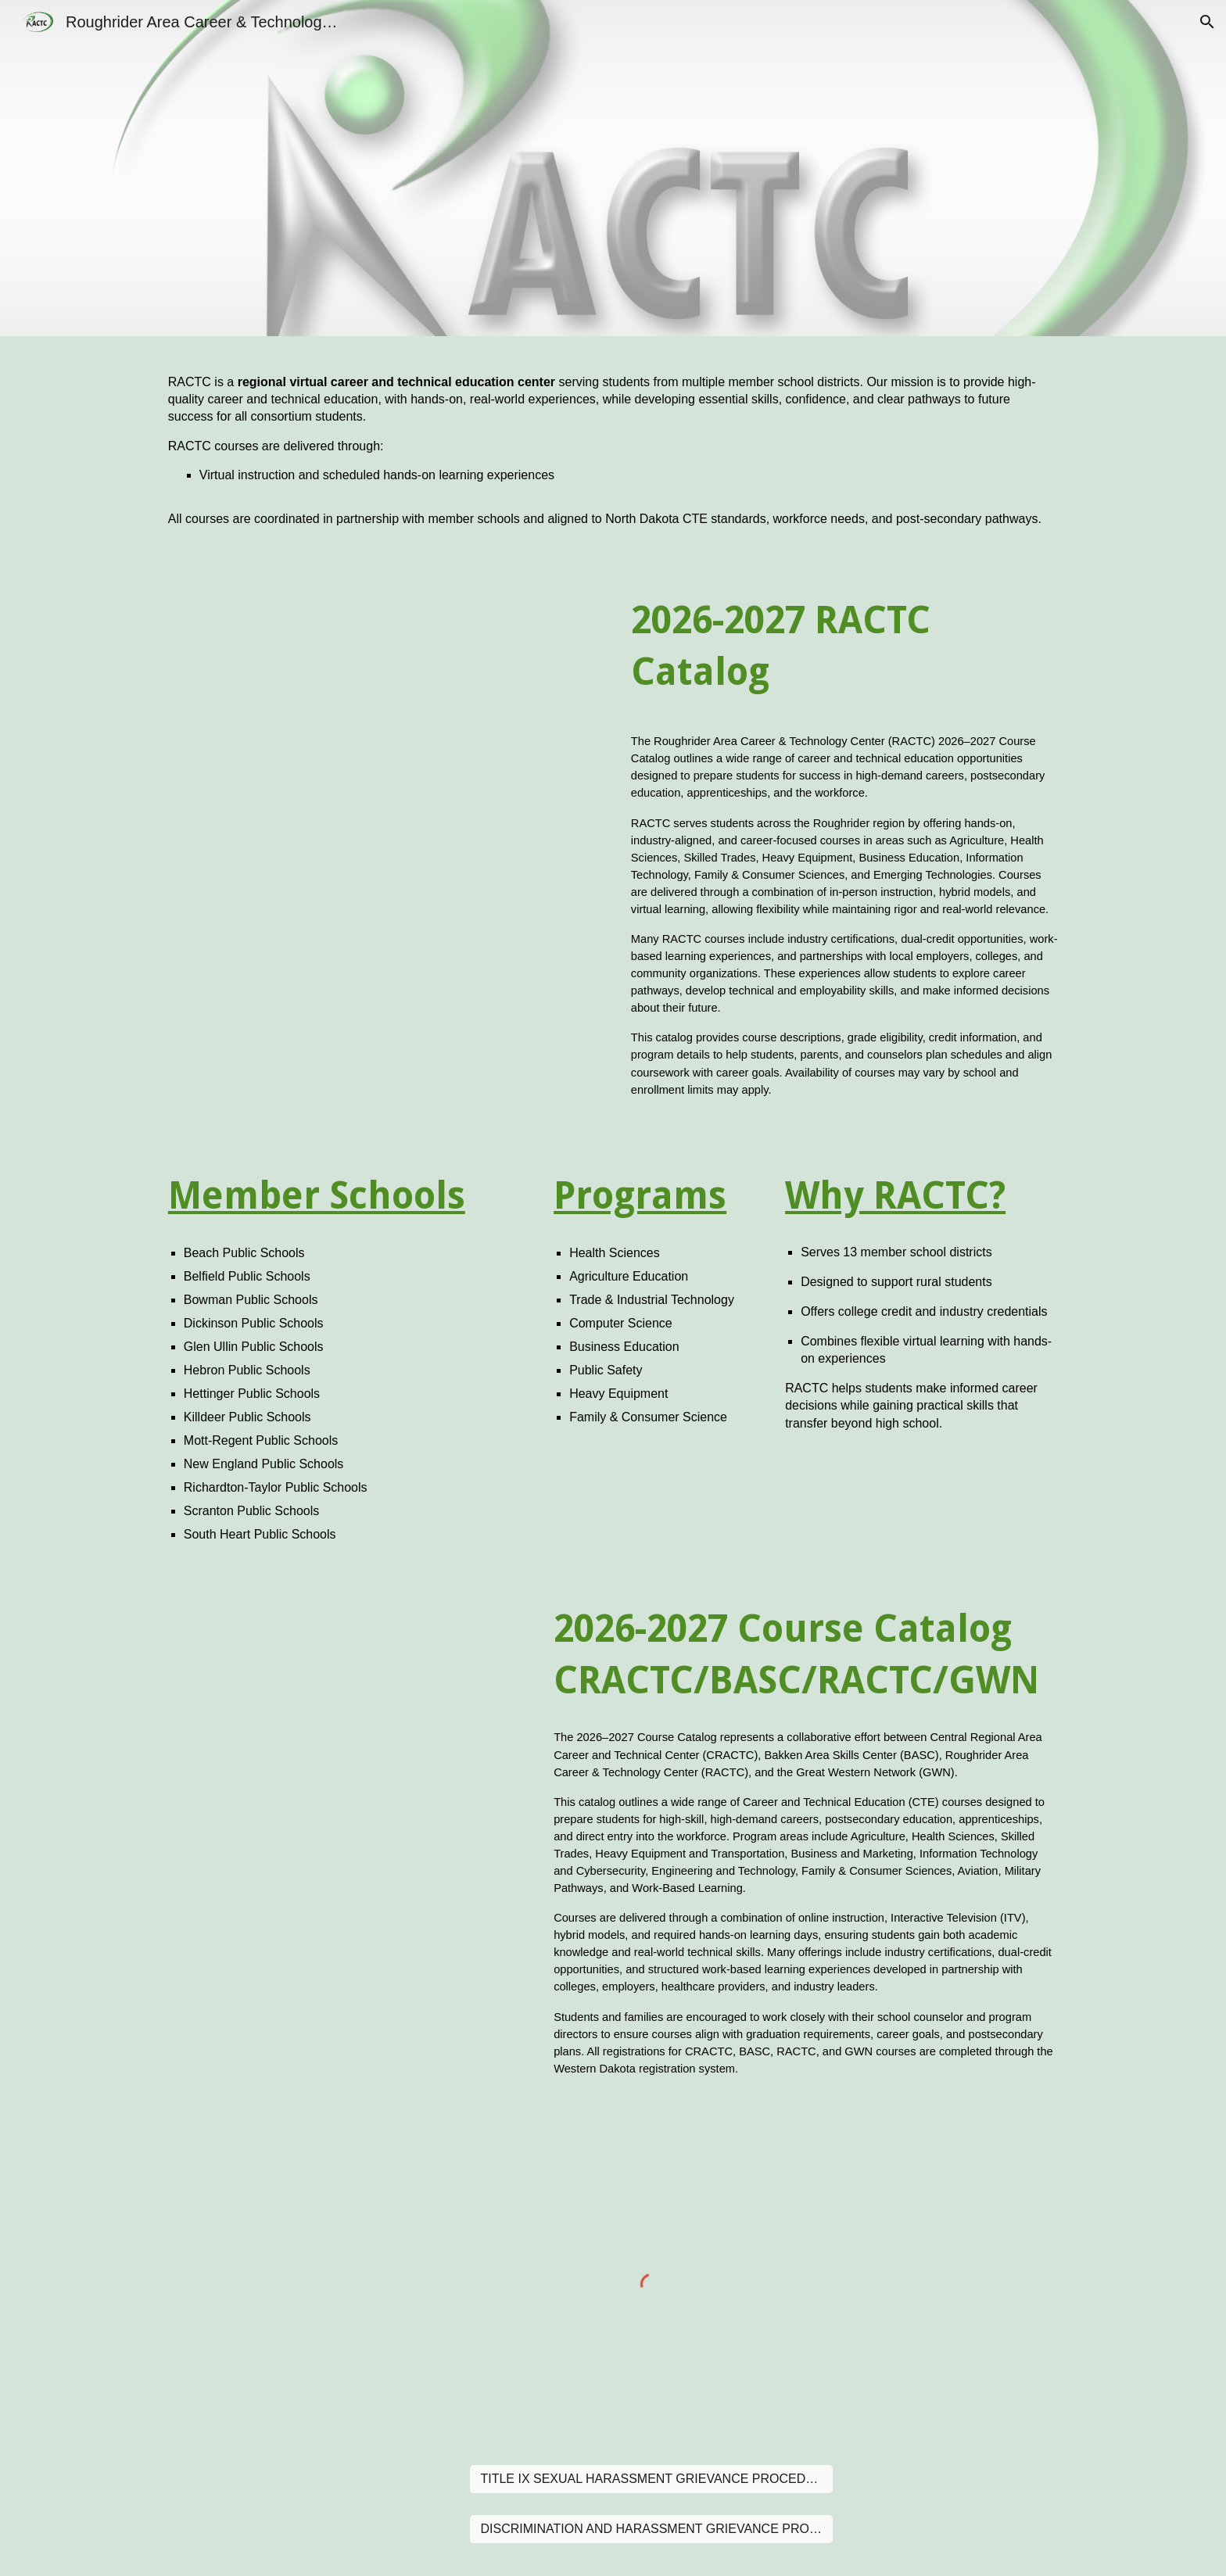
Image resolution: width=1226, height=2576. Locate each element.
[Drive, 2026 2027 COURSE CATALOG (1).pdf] (343, 1839)
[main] (613, 450)
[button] (1207, 22)
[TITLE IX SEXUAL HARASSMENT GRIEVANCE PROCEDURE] (651, 2479)
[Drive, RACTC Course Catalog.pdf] (381, 852)
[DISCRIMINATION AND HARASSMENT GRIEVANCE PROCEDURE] (651, 2529)
